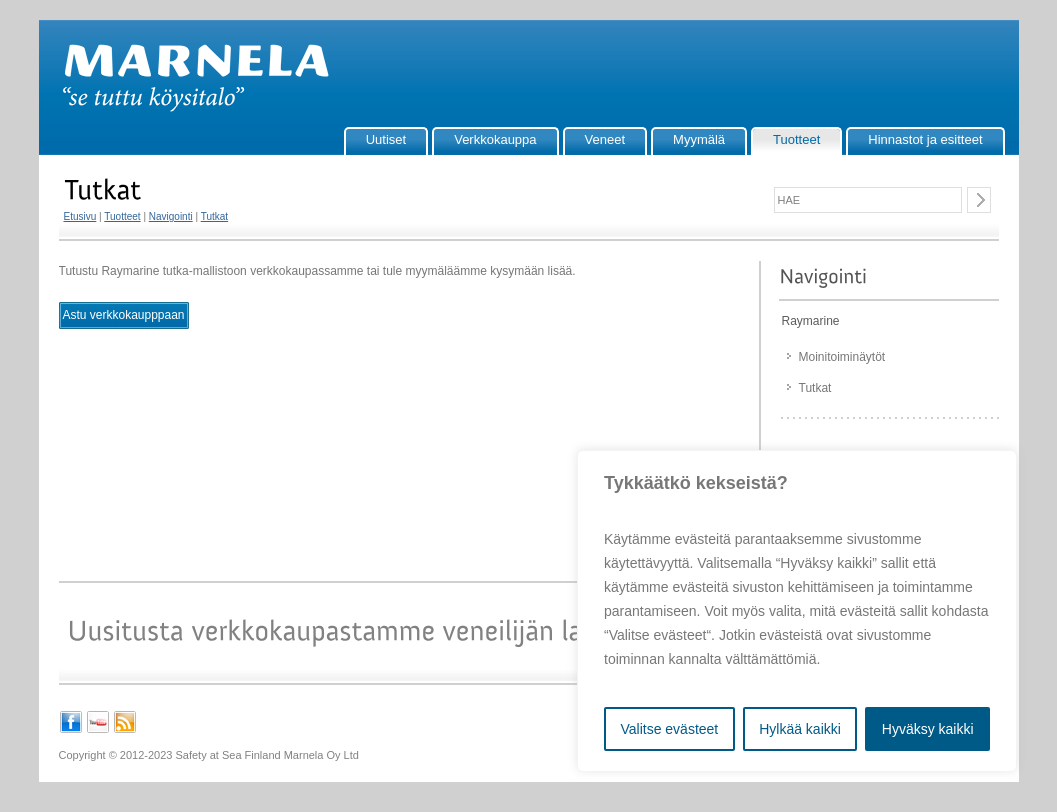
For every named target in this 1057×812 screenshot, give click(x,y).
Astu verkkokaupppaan (123, 315)
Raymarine (811, 321)
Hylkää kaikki (800, 729)
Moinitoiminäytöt (842, 357)
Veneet (605, 139)
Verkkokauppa (495, 139)
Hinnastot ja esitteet (925, 139)
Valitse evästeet (669, 729)
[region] (797, 611)
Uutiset (386, 139)
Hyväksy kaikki (928, 729)
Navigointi (171, 216)
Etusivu (80, 216)
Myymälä (699, 139)
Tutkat (214, 216)
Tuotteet (796, 139)
